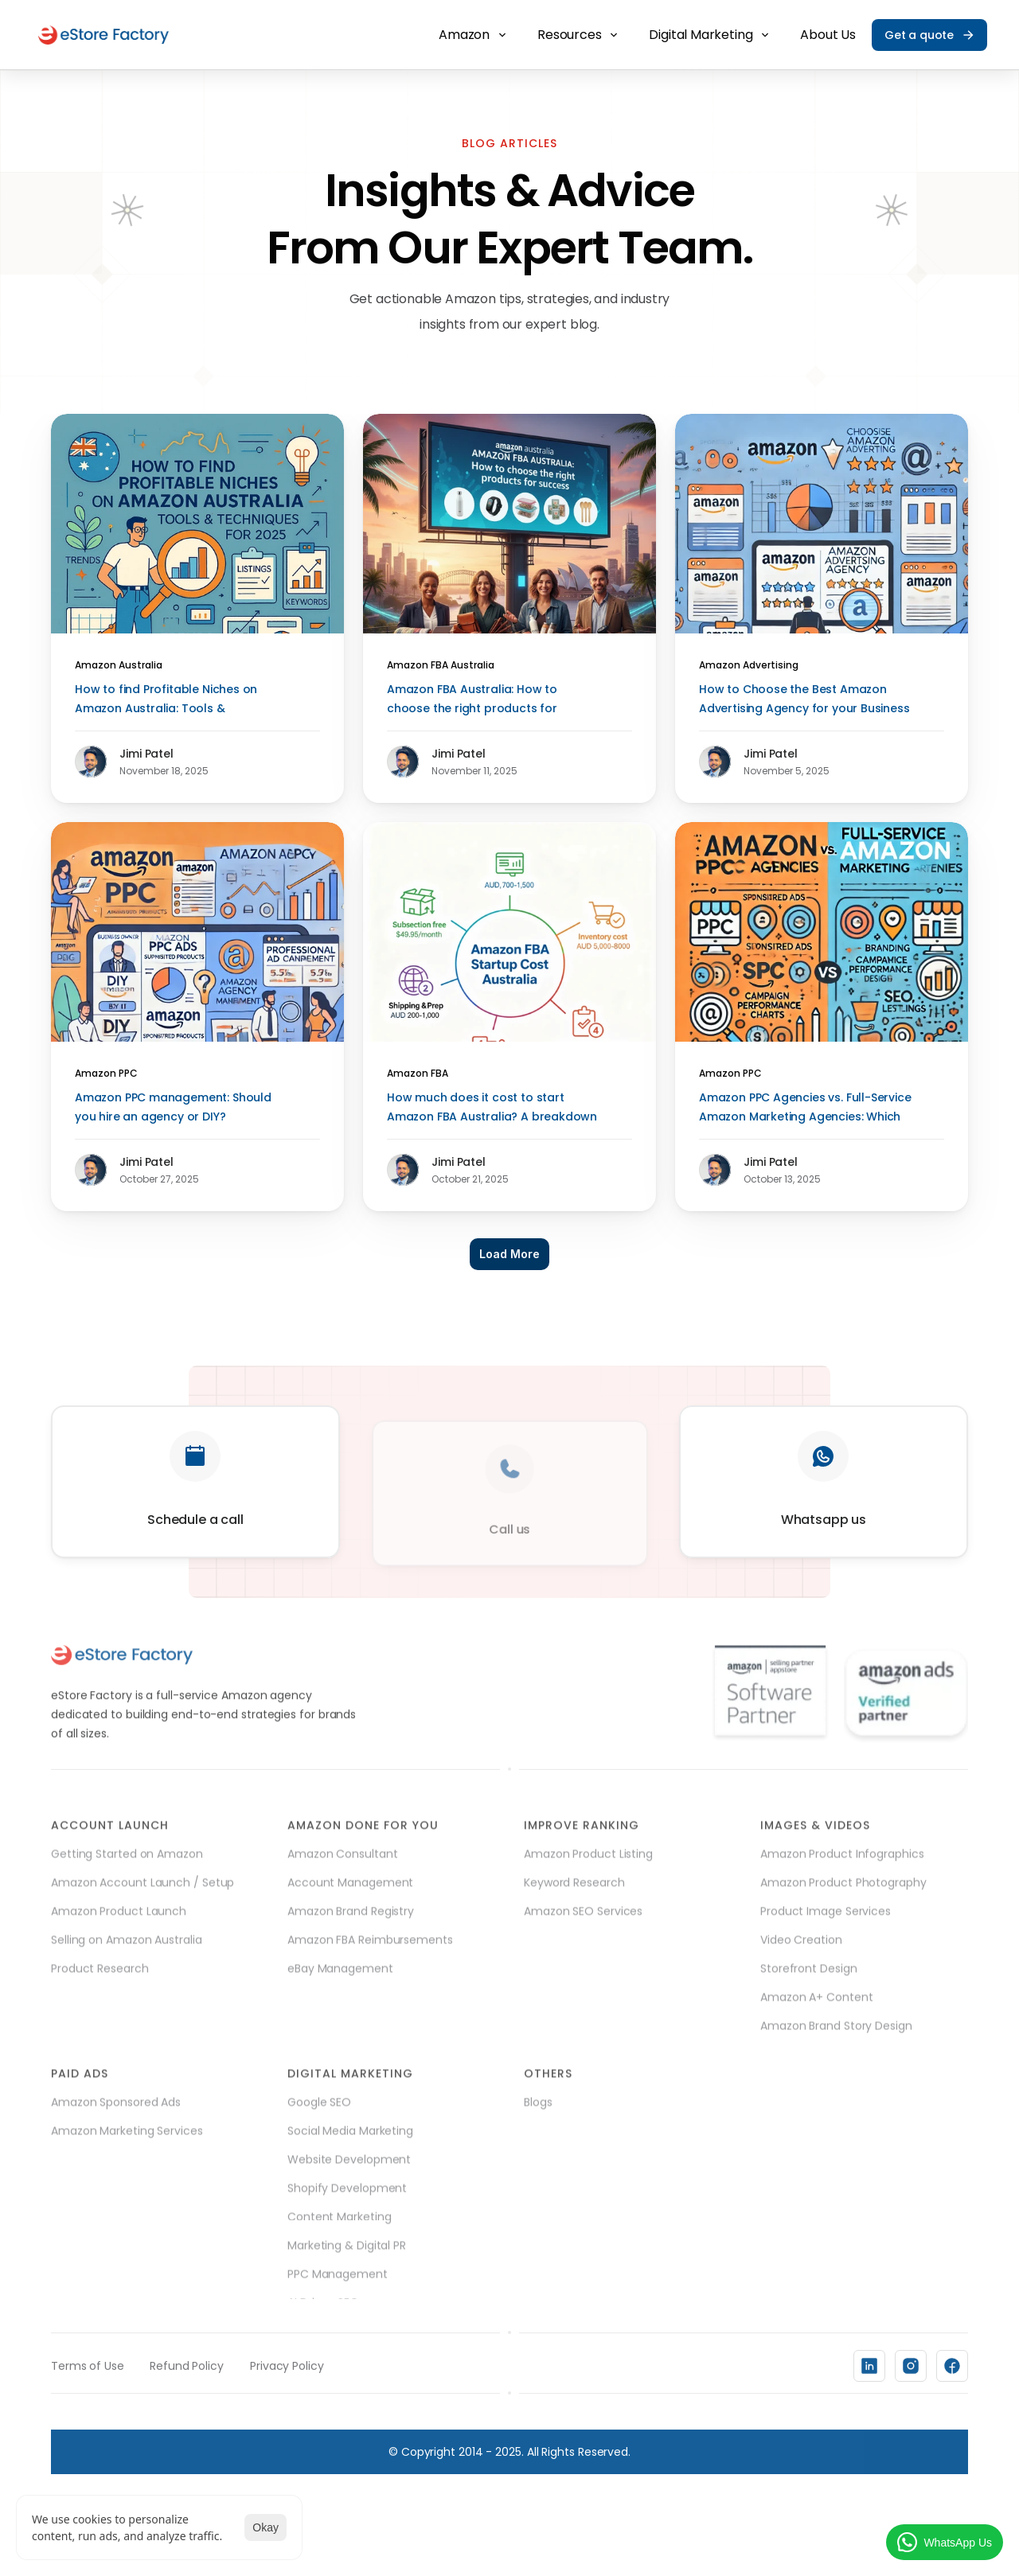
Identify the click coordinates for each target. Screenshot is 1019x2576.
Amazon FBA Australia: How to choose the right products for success (473, 708)
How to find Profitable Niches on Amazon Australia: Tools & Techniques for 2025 (167, 708)
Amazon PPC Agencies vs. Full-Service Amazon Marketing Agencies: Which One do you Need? (806, 1116)
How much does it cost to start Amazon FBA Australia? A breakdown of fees (493, 1116)
